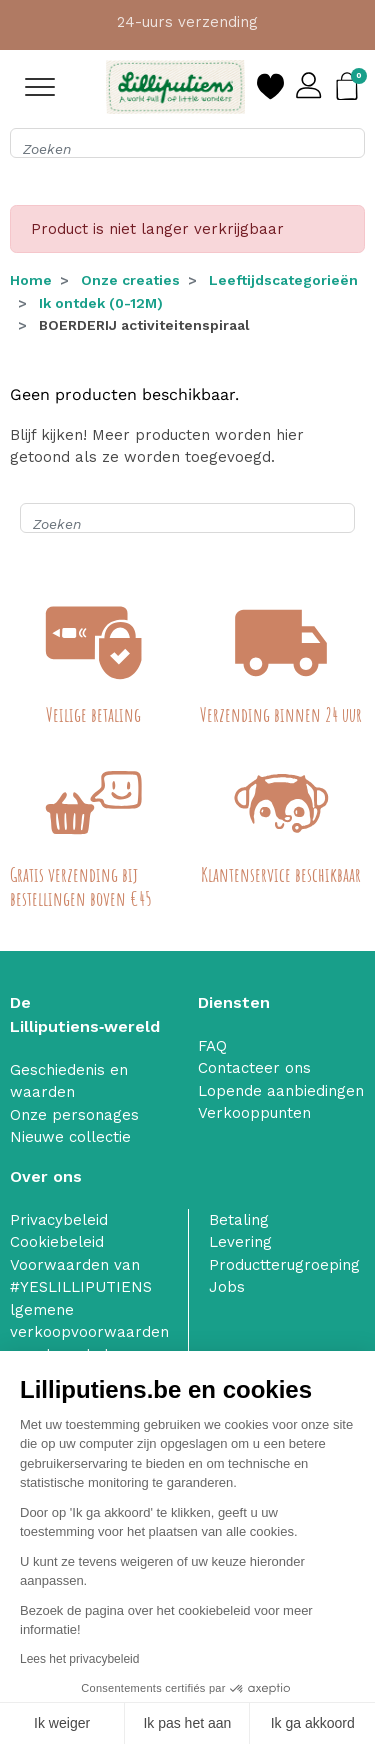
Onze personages (74, 1115)
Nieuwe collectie (70, 1137)
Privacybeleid (59, 1220)
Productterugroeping (284, 1265)
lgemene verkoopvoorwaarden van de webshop (89, 1332)
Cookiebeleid (57, 1242)
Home (31, 280)
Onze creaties (130, 280)
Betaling (239, 1220)
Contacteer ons (254, 1068)
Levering (240, 1242)
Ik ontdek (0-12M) (101, 303)
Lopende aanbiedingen (281, 1091)
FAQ (212, 1046)
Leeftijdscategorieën (283, 280)
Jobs (227, 1287)
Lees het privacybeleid (79, 1659)
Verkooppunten (254, 1113)
